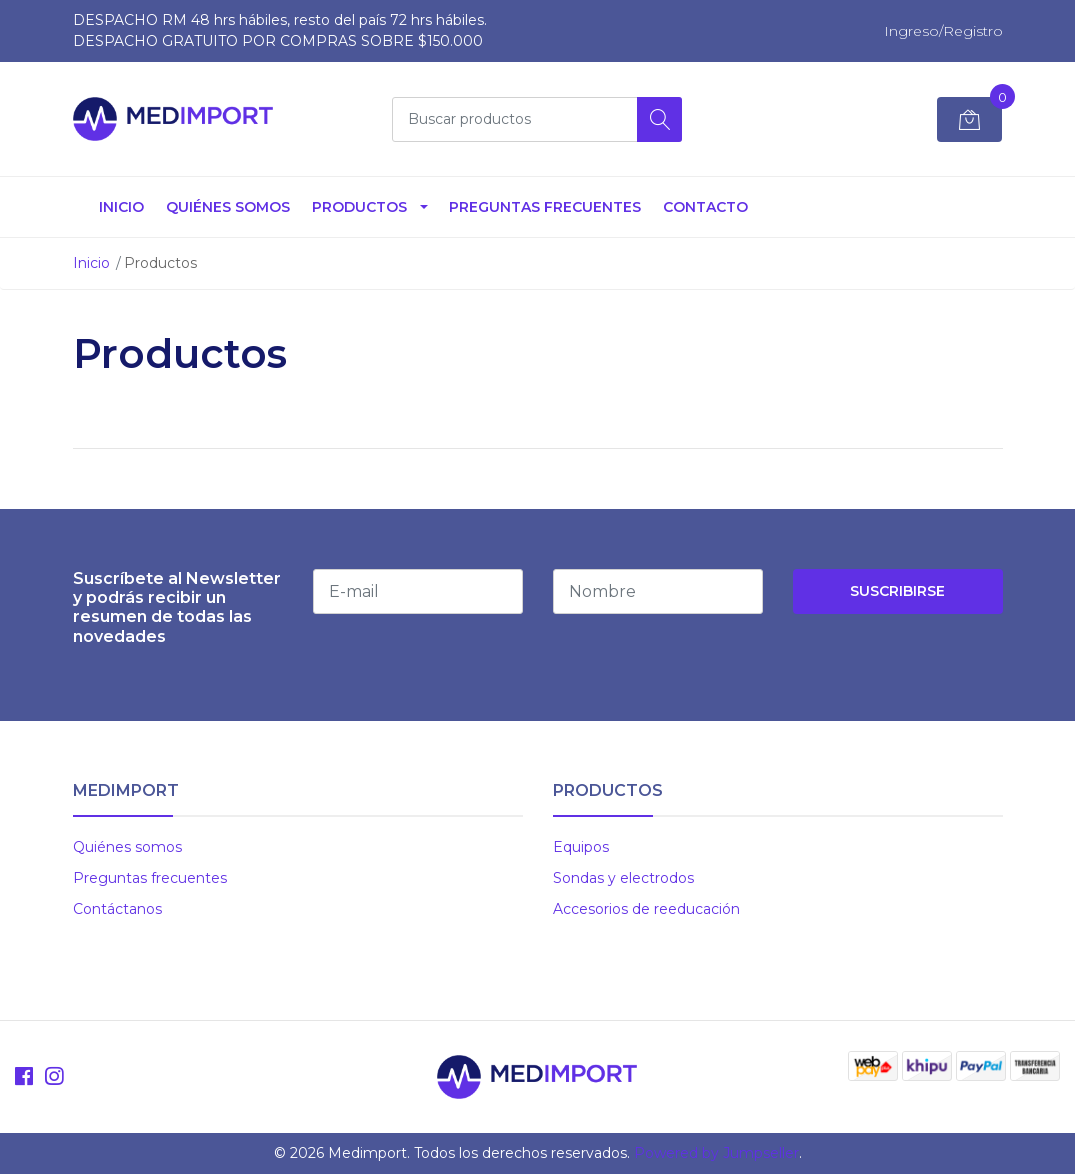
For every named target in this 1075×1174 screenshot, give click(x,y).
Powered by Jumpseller (716, 1153)
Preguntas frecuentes (150, 878)
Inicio (121, 207)
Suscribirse (897, 591)
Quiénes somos (228, 207)
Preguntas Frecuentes (545, 207)
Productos (359, 207)
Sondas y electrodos (623, 878)
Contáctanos (117, 909)
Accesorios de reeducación (646, 909)
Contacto (705, 207)
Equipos (581, 847)
